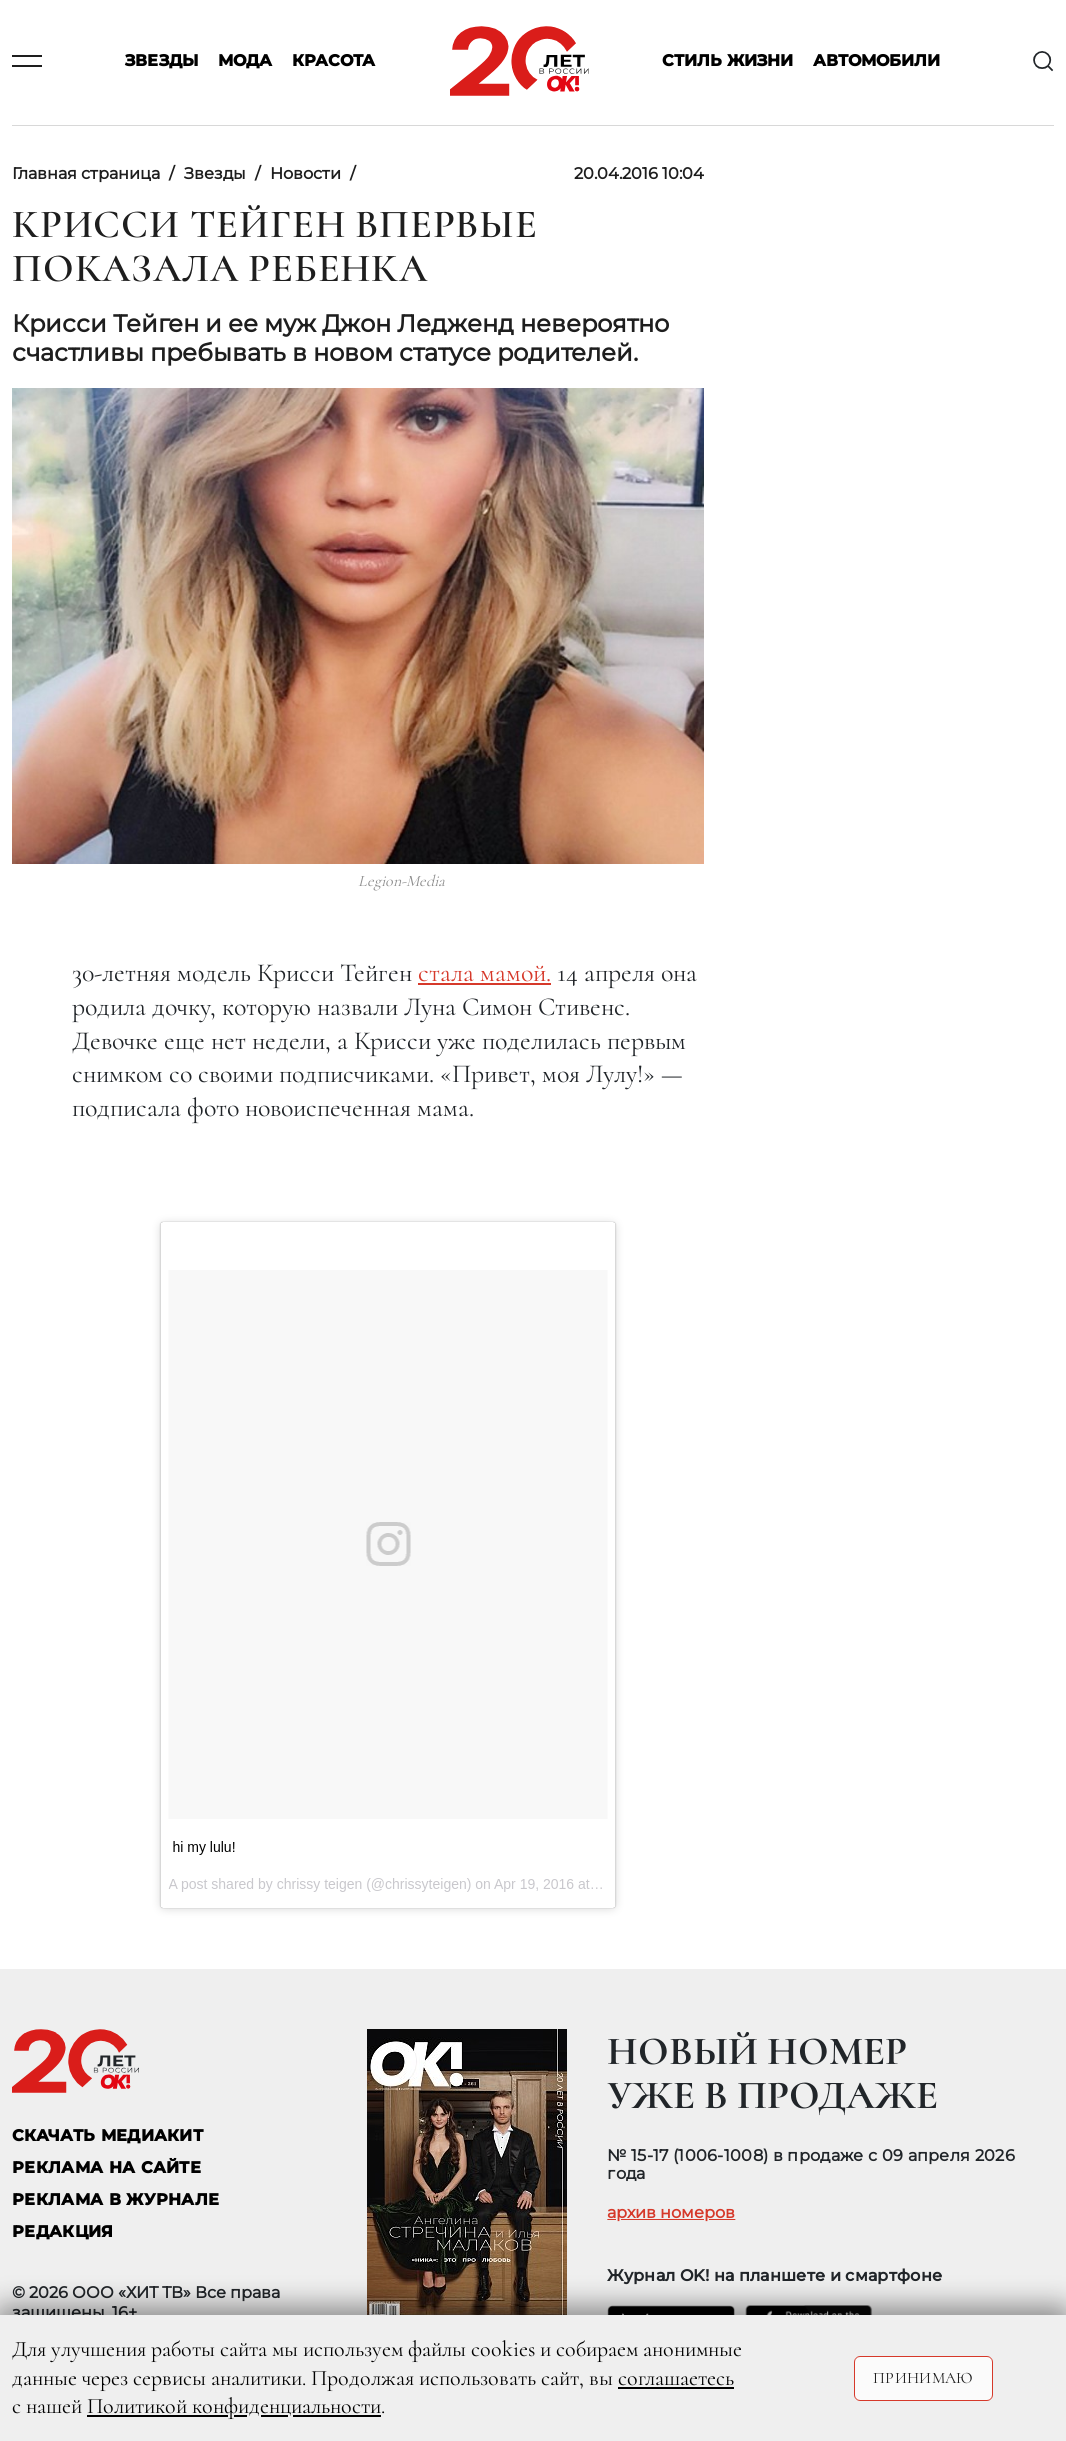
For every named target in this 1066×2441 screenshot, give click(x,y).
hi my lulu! (204, 1847)
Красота (333, 61)
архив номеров (671, 2213)
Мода (245, 61)
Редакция (63, 2231)
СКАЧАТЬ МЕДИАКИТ (107, 2135)
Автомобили (876, 61)
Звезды (161, 61)
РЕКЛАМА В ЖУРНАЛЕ (115, 2199)
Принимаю (923, 2378)
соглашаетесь (676, 2378)
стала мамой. (484, 972)
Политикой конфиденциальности (234, 2406)
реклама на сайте (106, 2167)
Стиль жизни (727, 61)
